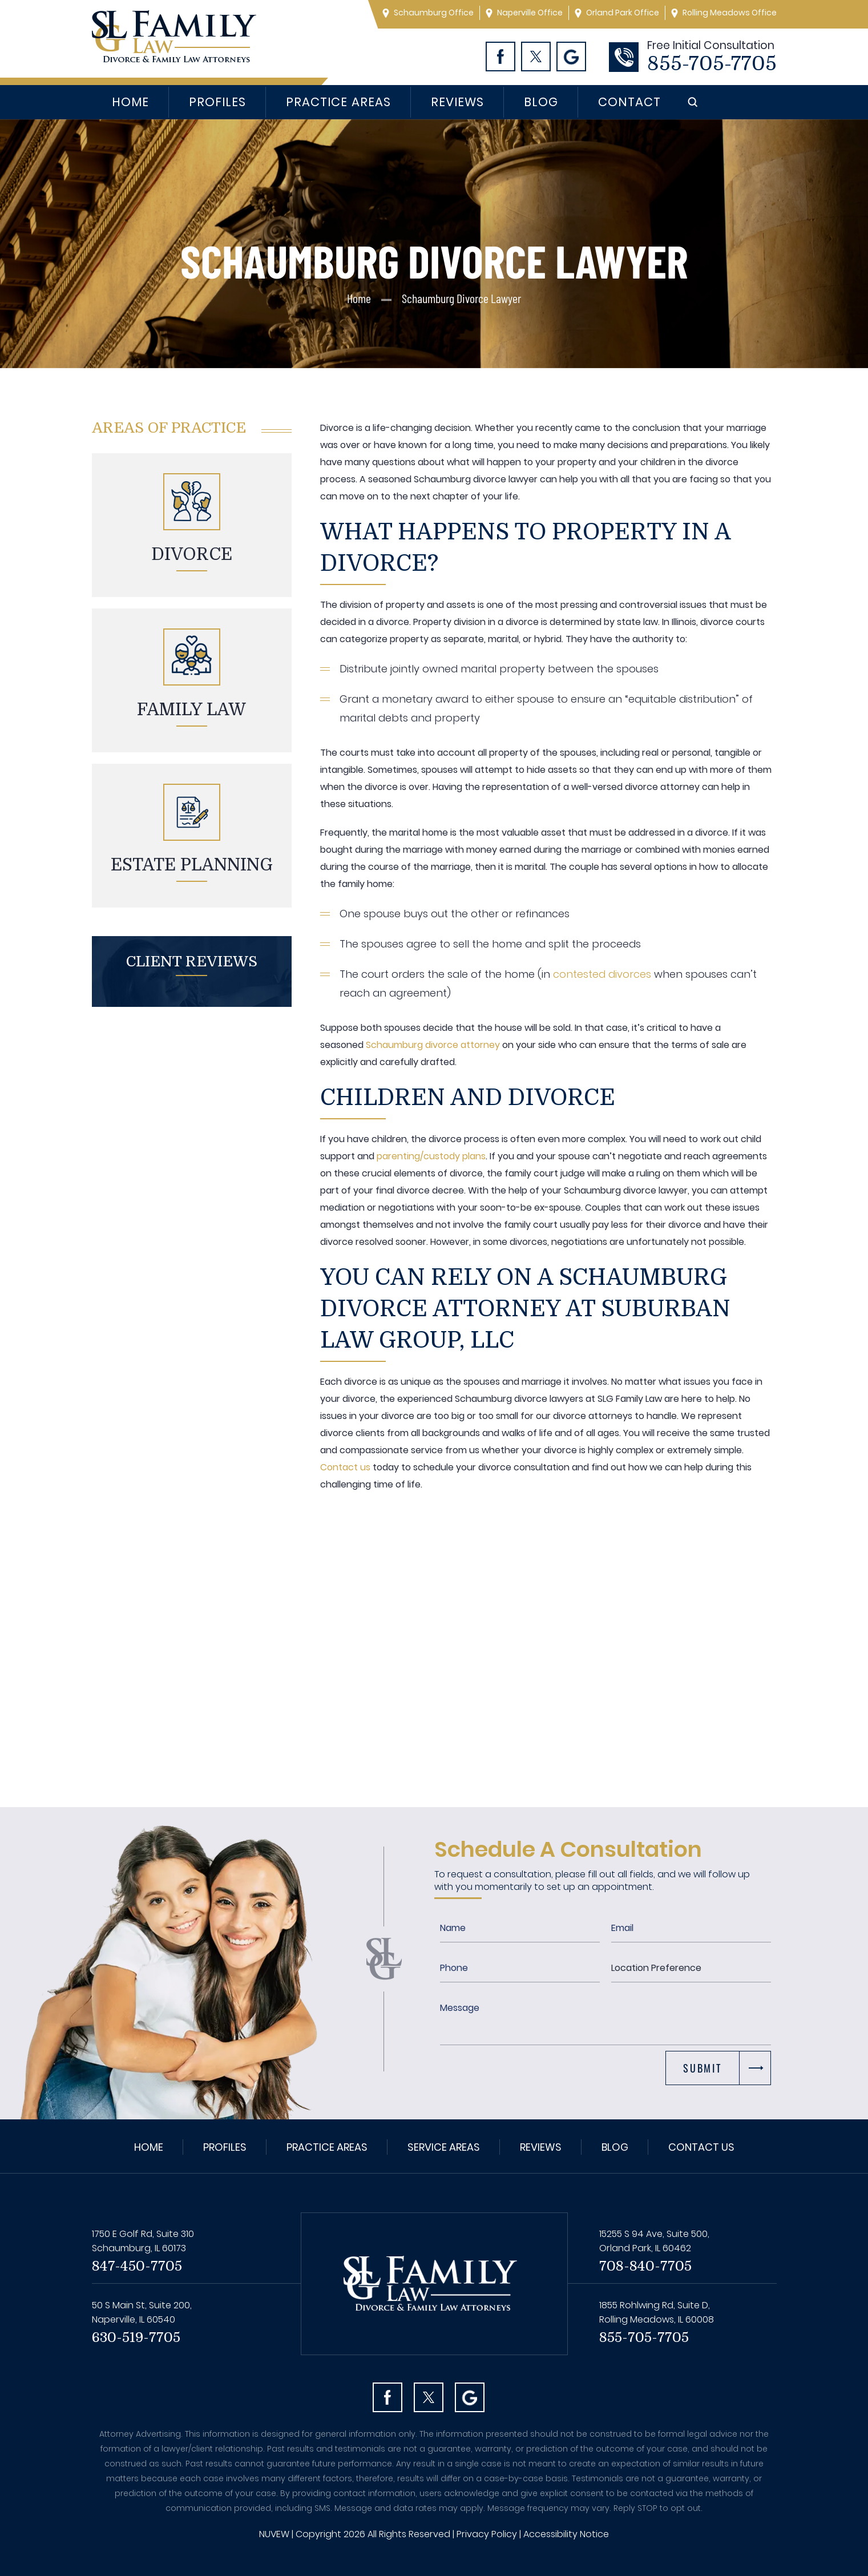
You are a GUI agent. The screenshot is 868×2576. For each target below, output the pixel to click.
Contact (629, 102)
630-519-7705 (136, 2337)
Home (130, 102)
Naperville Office (530, 12)
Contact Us (701, 2147)
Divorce (191, 554)
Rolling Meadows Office (730, 12)
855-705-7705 (712, 64)
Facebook (500, 56)
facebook (387, 2397)
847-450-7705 (137, 2266)
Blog (541, 102)
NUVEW (274, 2534)
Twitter (536, 56)
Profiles (217, 102)
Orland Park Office (622, 12)
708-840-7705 (645, 2266)
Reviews (457, 102)
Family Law (191, 709)
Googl (571, 56)
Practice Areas (338, 102)
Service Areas (443, 2147)
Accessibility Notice (566, 2534)
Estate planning (192, 864)
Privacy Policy (487, 2534)
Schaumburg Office (434, 12)
